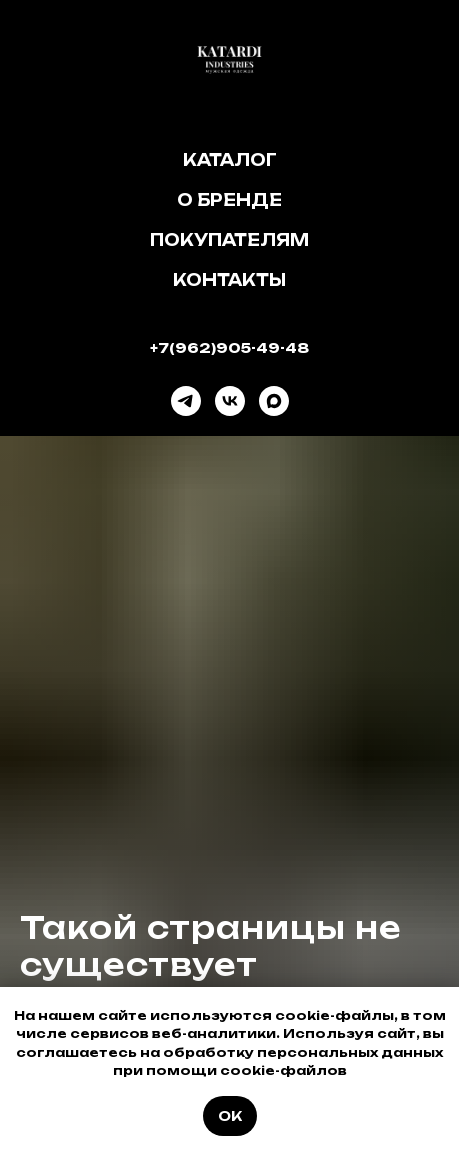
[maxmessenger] (274, 401)
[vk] (230, 401)
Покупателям (229, 240)
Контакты (229, 280)
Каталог (230, 160)
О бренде (229, 200)
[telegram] (186, 401)
